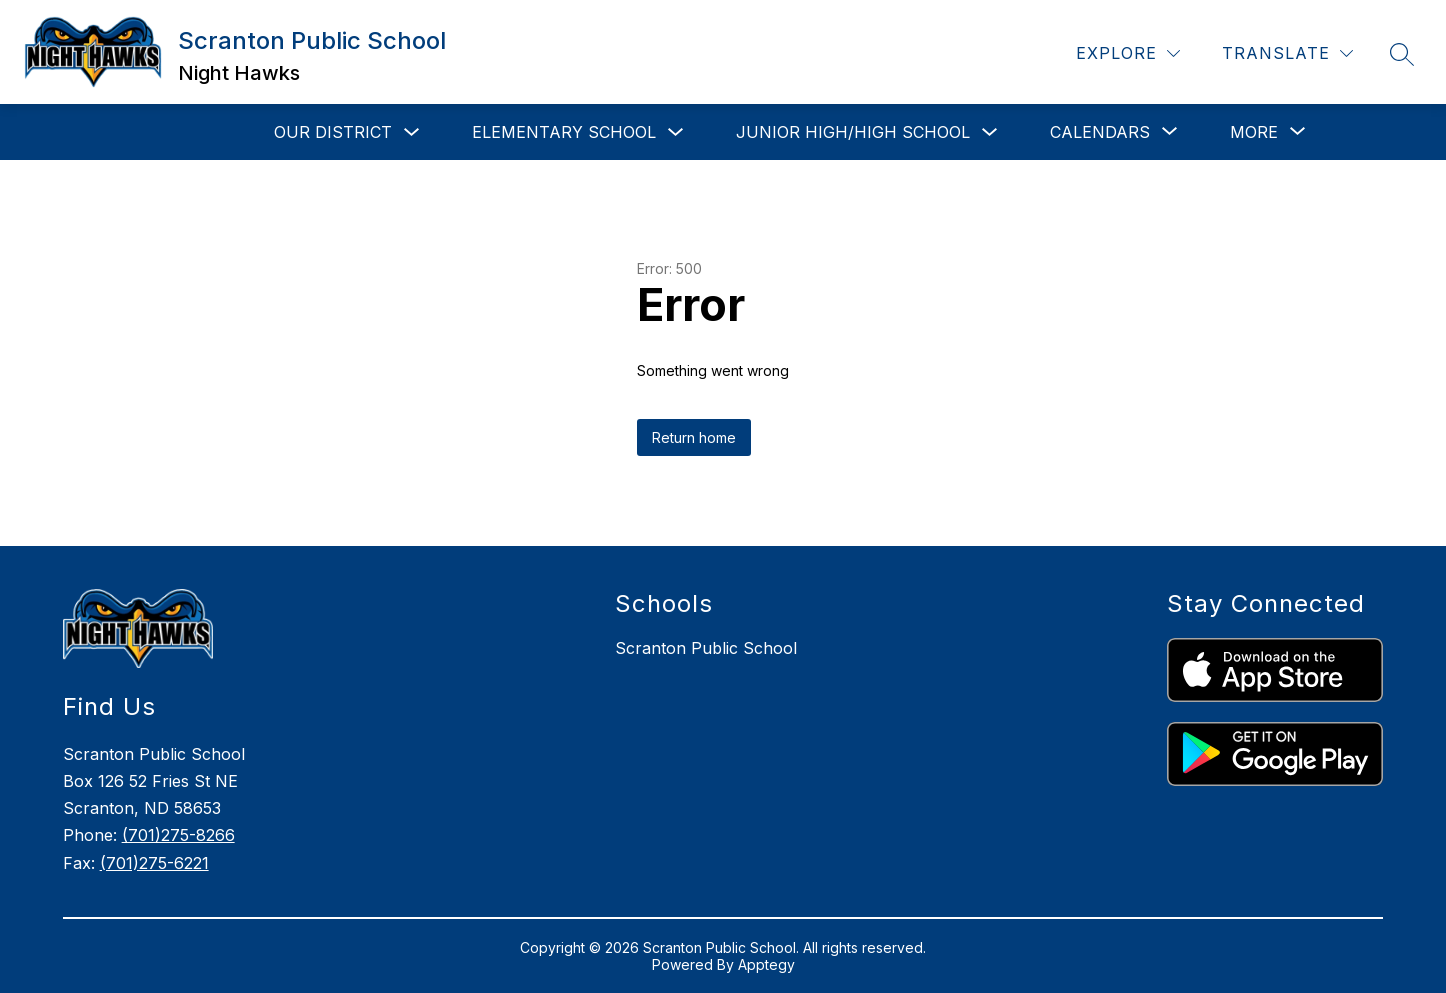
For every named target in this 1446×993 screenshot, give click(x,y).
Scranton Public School (706, 648)
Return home (694, 437)
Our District (333, 132)
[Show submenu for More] (1254, 132)
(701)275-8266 (178, 835)
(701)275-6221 (154, 863)
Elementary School (564, 132)
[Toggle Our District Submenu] (412, 132)
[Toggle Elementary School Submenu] (676, 132)
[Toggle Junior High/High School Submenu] (990, 132)
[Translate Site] (1287, 53)
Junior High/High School (853, 132)
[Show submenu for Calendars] (1100, 132)
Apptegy (766, 964)
